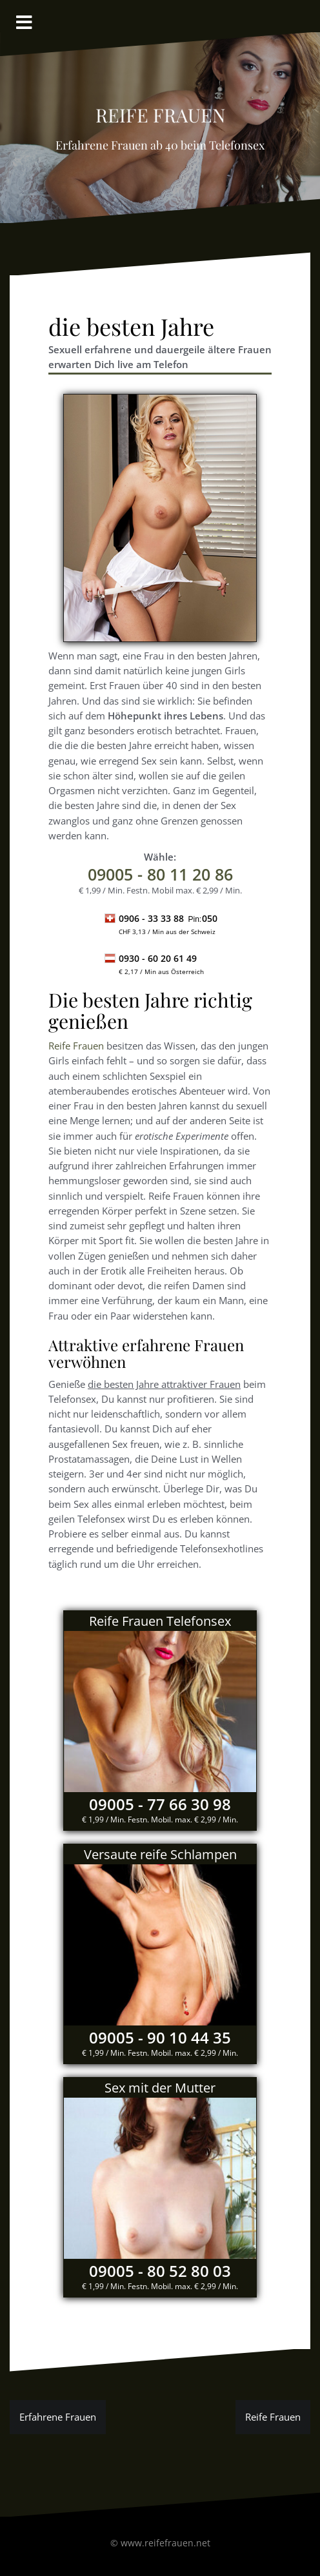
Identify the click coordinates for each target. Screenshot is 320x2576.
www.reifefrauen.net (165, 2543)
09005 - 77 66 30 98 (160, 1804)
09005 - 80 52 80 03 (160, 2270)
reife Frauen (160, 111)
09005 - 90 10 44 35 (160, 2037)
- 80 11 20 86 (160, 874)
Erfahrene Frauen (57, 2416)
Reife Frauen (76, 1045)
